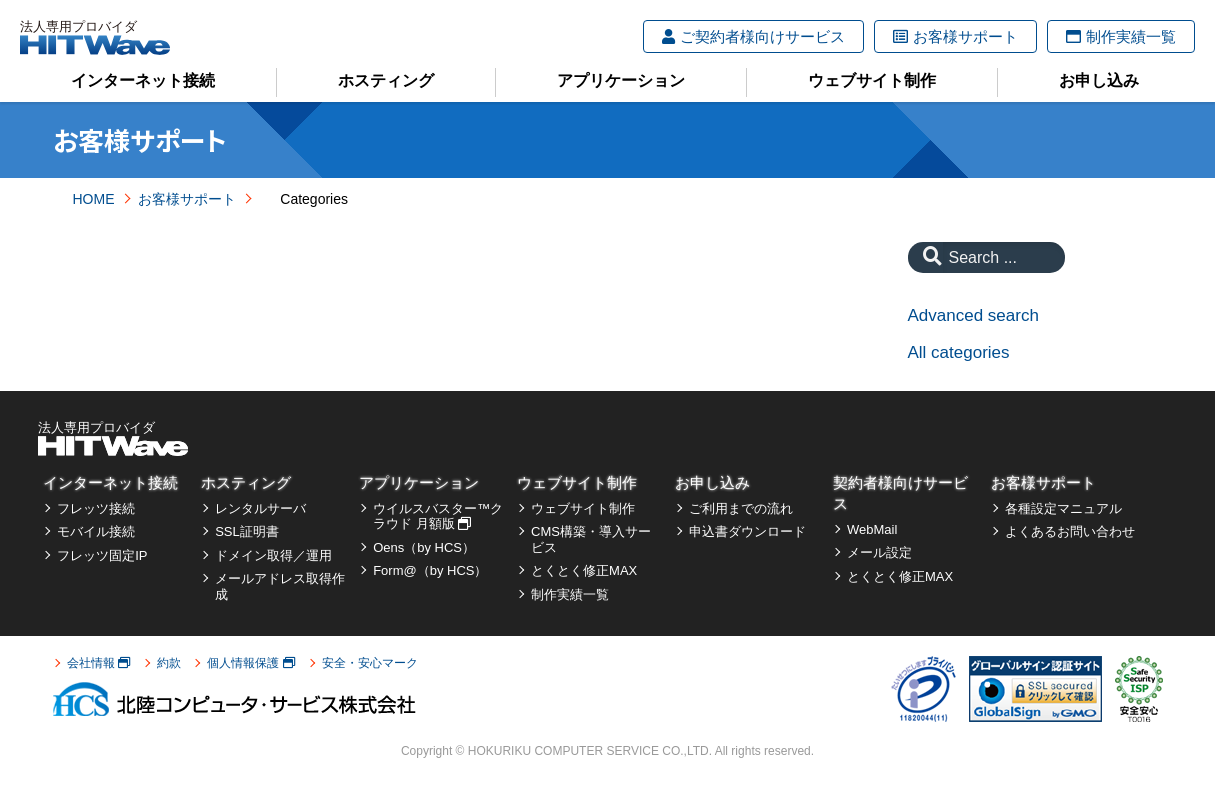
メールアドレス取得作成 (280, 586)
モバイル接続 (96, 531)
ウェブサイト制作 (872, 80)
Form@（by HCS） (430, 570)
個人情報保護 (250, 663)
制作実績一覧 (1121, 36)
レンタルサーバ (260, 508)
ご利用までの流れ (741, 508)
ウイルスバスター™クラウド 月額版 (438, 516)
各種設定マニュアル (1063, 508)
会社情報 (98, 663)
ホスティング (386, 80)
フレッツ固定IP (102, 555)
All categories (959, 352)
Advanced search (973, 315)
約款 (169, 663)
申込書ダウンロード (747, 531)
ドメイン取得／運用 (273, 555)
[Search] (927, 257)
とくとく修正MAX (584, 570)
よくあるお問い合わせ (1070, 531)
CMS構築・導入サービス (591, 539)
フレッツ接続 (96, 508)
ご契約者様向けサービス (753, 36)
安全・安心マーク (370, 663)
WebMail (872, 529)
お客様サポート (955, 36)
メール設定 (879, 552)
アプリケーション (621, 80)
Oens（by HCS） (424, 547)
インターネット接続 (143, 80)
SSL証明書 (247, 531)
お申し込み (1099, 80)
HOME (94, 199)
